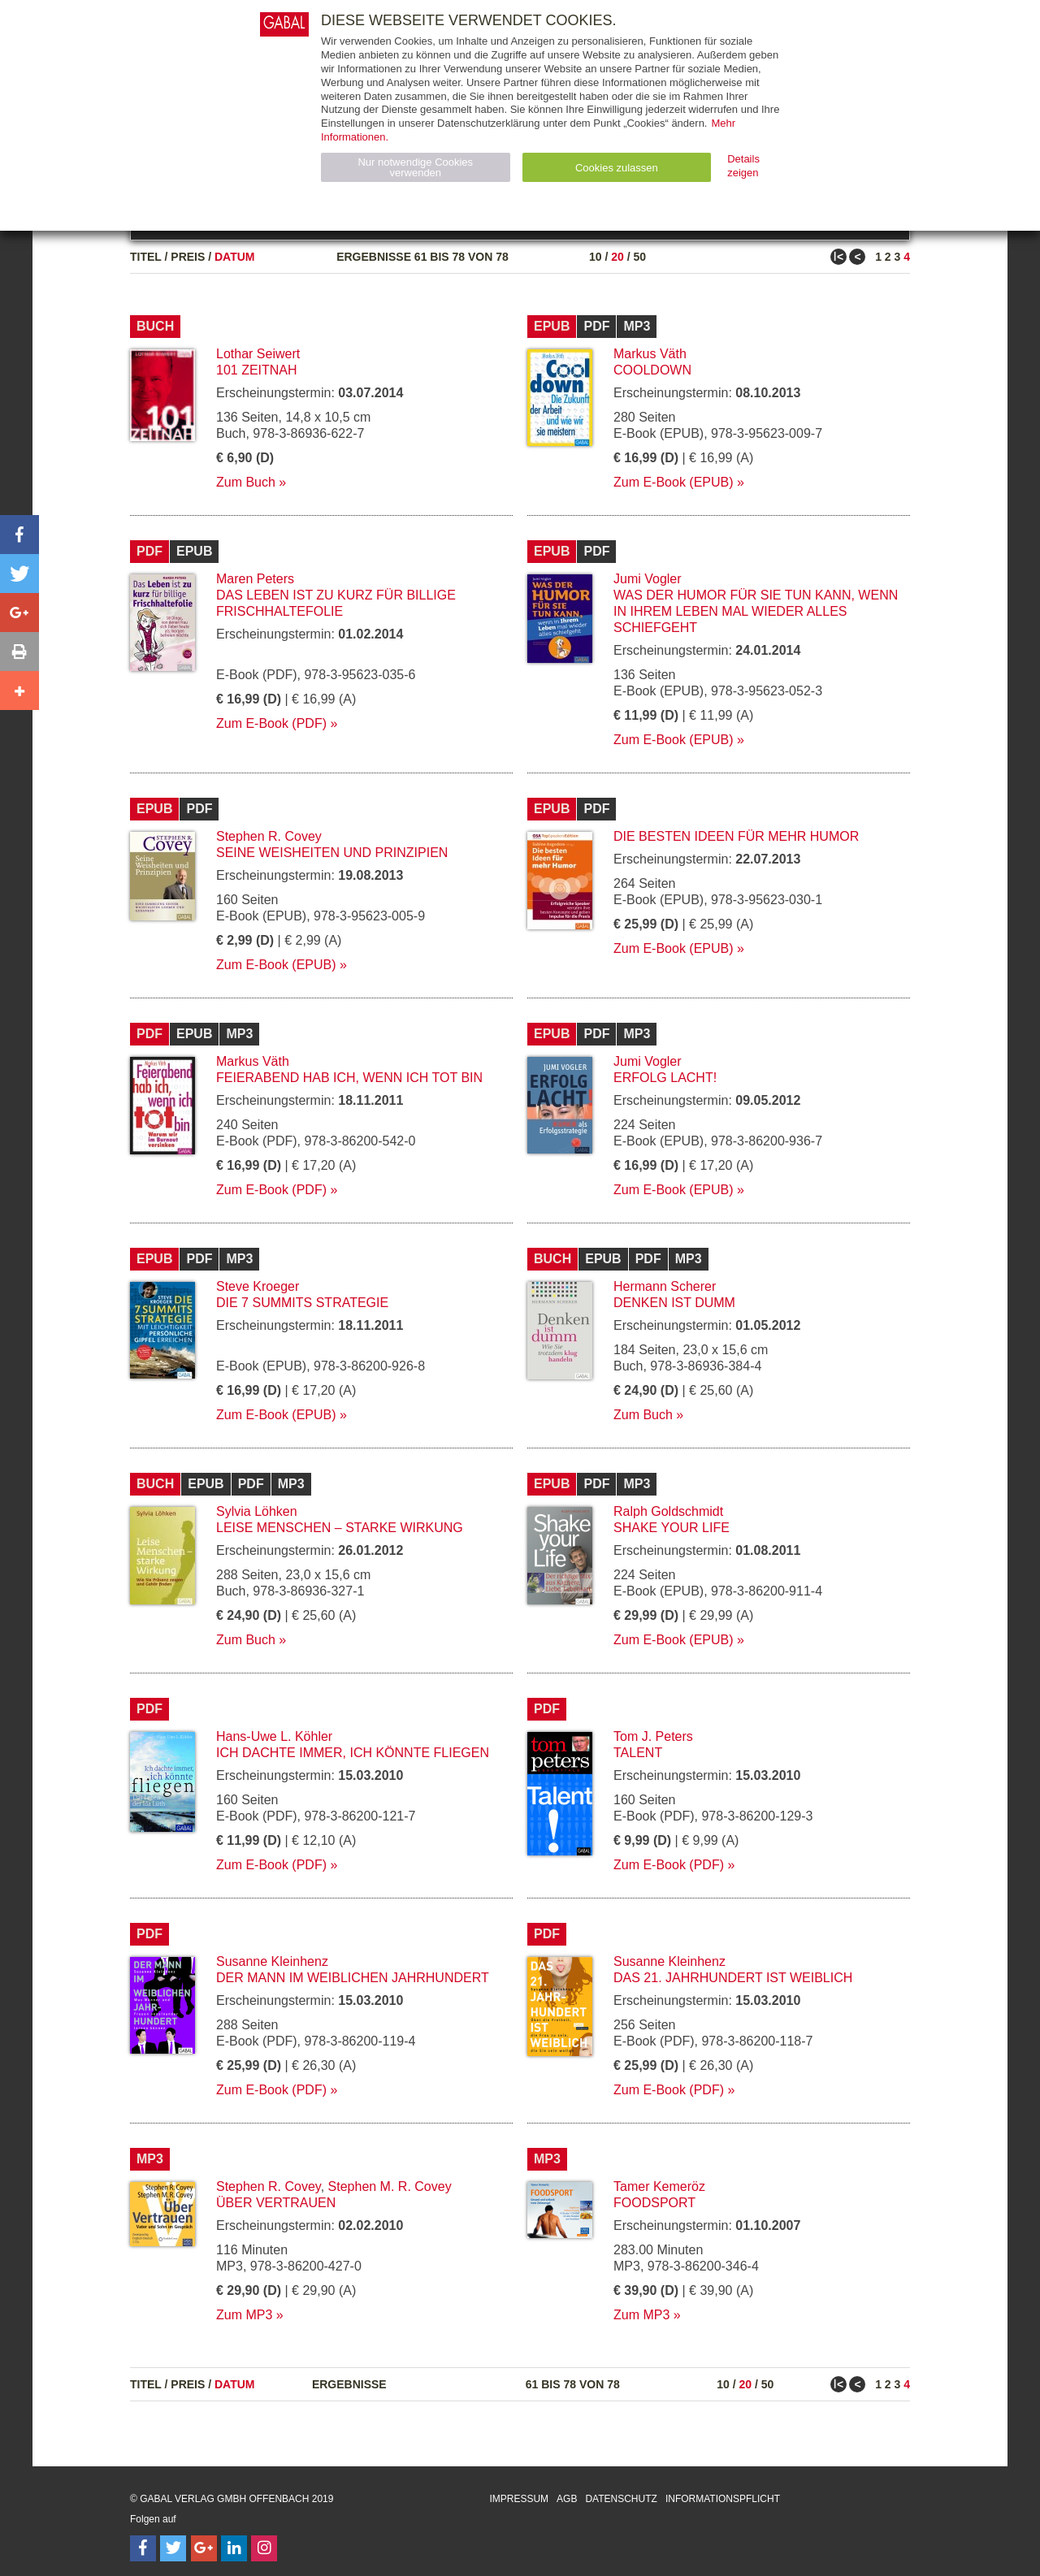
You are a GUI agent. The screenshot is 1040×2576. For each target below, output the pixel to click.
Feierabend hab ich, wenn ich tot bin (349, 1078)
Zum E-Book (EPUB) (673, 482)
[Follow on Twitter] (173, 2548)
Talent (637, 1753)
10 (595, 256)
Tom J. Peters (653, 1736)
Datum (234, 256)
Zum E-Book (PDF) (271, 723)
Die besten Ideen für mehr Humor (736, 836)
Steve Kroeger (257, 1286)
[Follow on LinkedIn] (234, 2548)
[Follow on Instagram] (264, 2548)
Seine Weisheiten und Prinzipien (332, 852)
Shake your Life (671, 1528)
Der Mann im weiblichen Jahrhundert (352, 1978)
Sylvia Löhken (256, 1511)
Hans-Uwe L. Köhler (274, 1736)
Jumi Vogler (647, 579)
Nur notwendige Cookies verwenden (415, 167)
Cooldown (652, 370)
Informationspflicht (722, 2499)
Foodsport (654, 2203)
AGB (567, 2499)
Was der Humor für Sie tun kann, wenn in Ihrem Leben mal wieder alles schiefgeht (755, 611)
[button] (19, 534)
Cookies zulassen (616, 168)
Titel (146, 256)
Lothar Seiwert (258, 354)
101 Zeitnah (256, 370)
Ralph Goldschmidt (668, 1511)
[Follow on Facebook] (143, 2548)
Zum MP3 (244, 2315)
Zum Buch (245, 482)
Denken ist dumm (674, 1303)
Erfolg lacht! (665, 1078)
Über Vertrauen (276, 2203)
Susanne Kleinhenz (272, 1961)
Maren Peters (255, 579)
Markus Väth (650, 354)
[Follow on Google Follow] (204, 2548)
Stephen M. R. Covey (390, 2186)
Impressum (518, 2499)
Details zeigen (743, 166)
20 (617, 256)
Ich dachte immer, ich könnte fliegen (352, 1753)
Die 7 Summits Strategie (302, 1303)
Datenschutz (620, 2499)
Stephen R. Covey (269, 836)
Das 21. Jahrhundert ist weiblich (732, 1978)
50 (639, 256)
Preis (188, 256)
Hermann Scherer (664, 1286)
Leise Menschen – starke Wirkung (339, 1528)
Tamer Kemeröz (659, 2186)
